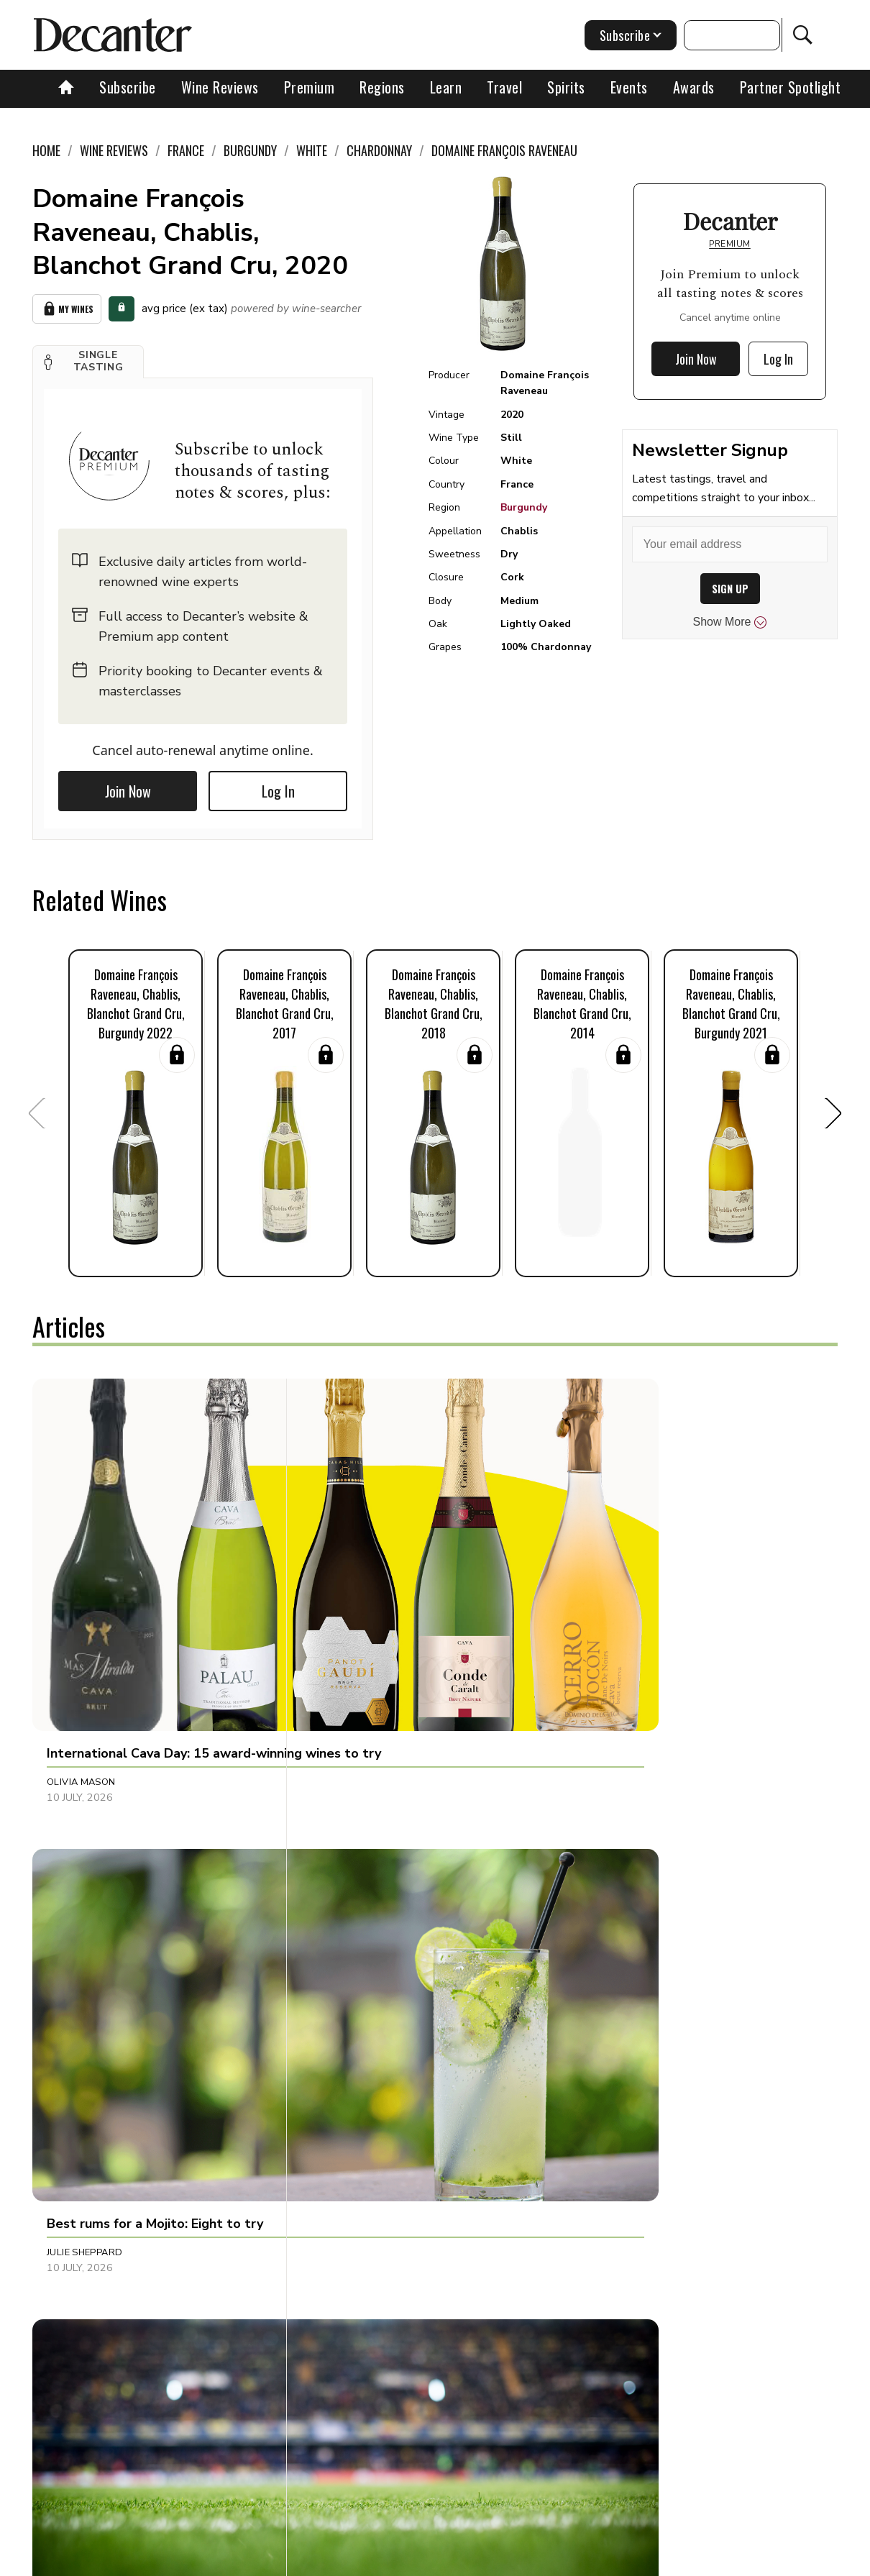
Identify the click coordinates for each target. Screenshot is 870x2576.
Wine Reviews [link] (114, 150)
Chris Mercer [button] (348, 1915)
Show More (730, 622)
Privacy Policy (477, 2559)
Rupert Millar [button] (615, 1628)
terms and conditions (577, 2559)
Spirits (566, 87)
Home (46, 150)
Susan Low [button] (75, 1915)
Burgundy (523, 507)
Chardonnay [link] (379, 150)
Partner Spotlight (790, 87)
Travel (504, 87)
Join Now (128, 787)
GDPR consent (676, 2559)
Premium (309, 87)
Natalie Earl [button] (79, 2203)
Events (629, 87)
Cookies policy (391, 2559)
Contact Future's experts (281, 2559)
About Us (183, 2559)
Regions (382, 87)
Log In (278, 787)
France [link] (186, 150)
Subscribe (127, 87)
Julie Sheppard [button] (350, 1628)
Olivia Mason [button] (81, 1628)
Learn (446, 87)
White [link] (311, 150)
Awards (694, 87)
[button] (88, 357)
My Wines (66, 307)
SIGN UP (730, 588)
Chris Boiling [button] (613, 1915)
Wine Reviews (220, 87)
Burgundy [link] (250, 150)
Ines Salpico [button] (345, 2203)
